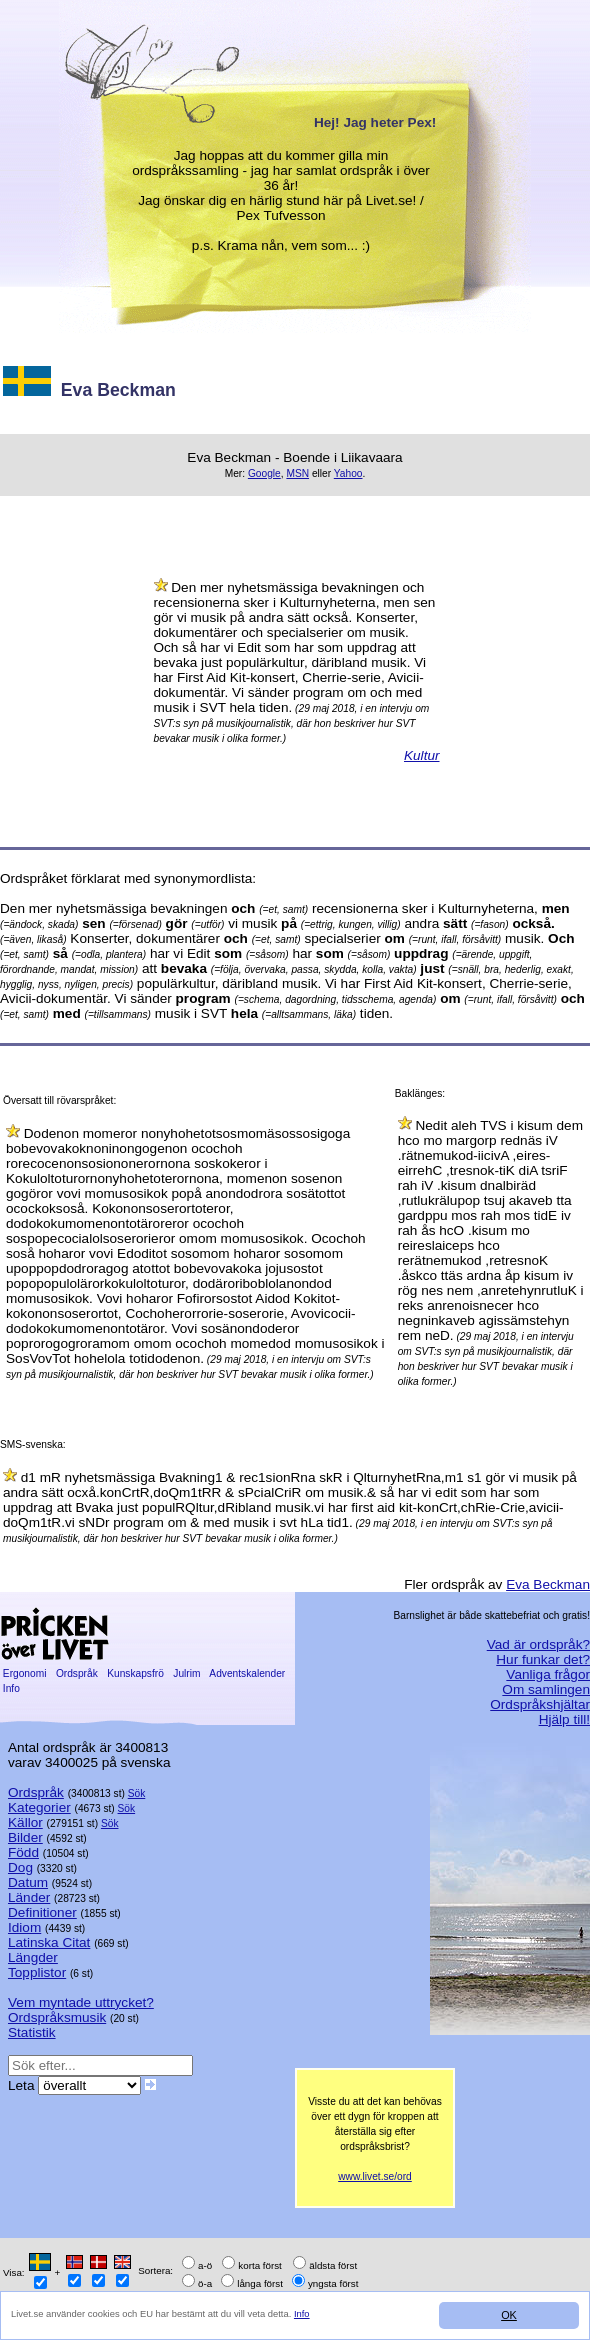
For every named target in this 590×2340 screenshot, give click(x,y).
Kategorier (39, 1807)
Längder (33, 1957)
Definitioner (42, 1912)
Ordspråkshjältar (540, 1704)
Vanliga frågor (548, 1674)
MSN (297, 473)
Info (306, 2313)
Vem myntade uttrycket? (81, 2002)
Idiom (24, 1927)
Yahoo (348, 473)
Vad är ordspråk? (538, 1644)
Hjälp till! (564, 1719)
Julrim (186, 1673)
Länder (29, 1897)
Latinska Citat (49, 1942)
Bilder (25, 1837)
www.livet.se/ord (375, 2176)
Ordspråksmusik (57, 2017)
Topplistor (37, 1972)
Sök (137, 1793)
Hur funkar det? (543, 1659)
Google (264, 473)
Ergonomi (24, 1673)
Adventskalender (247, 1673)
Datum (28, 1882)
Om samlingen (546, 1689)
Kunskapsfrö (135, 1673)
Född (23, 1852)
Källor (25, 1822)
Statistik (32, 2032)
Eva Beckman (548, 1584)
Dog (20, 1867)
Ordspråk (77, 1673)
